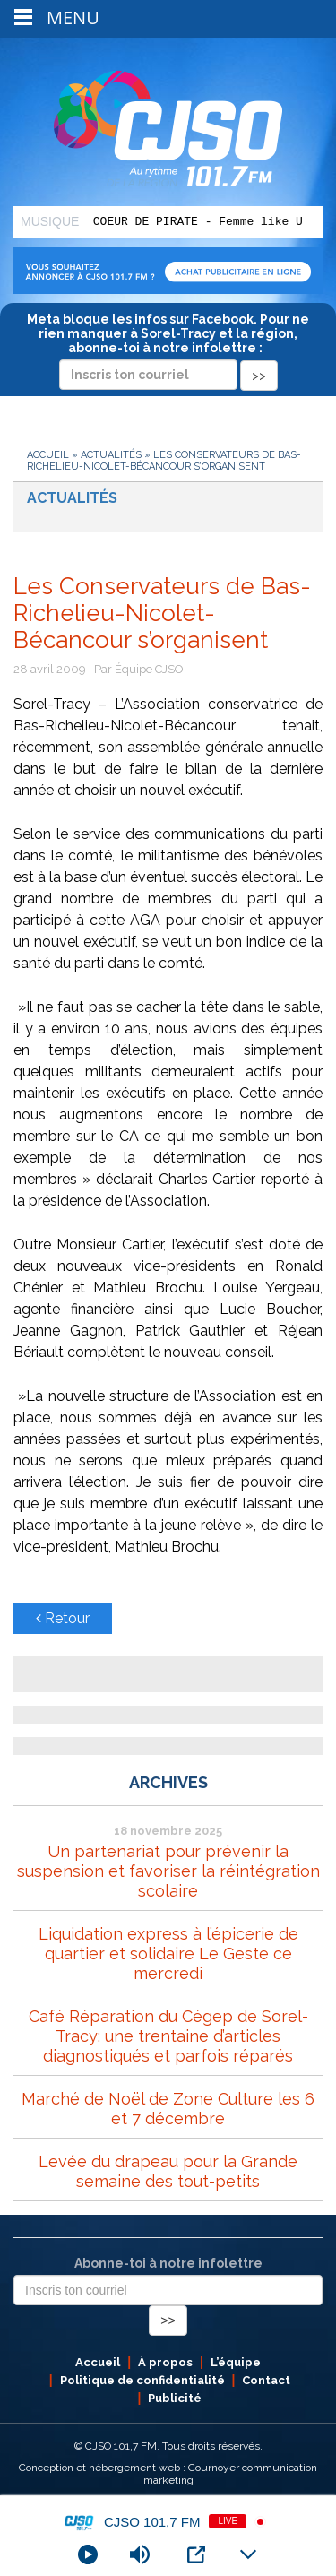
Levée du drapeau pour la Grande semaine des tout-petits (168, 2171)
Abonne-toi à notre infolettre (168, 2263)
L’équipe (236, 2362)
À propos (165, 2362)
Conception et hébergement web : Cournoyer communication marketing (168, 2473)
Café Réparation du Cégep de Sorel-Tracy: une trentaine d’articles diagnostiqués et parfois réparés (168, 2036)
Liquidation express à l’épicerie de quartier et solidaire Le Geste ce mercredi (168, 1953)
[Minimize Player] (248, 2554)
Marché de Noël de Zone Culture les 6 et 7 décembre (168, 2108)
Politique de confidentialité (142, 2380)
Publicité (175, 2398)
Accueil (48, 455)
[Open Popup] (196, 2554)
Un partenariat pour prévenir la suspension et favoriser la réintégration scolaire (168, 1871)
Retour (63, 1618)
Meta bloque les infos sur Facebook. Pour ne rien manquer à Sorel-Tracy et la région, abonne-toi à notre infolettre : (168, 347)
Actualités (111, 455)
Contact (266, 2380)
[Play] (87, 2554)
